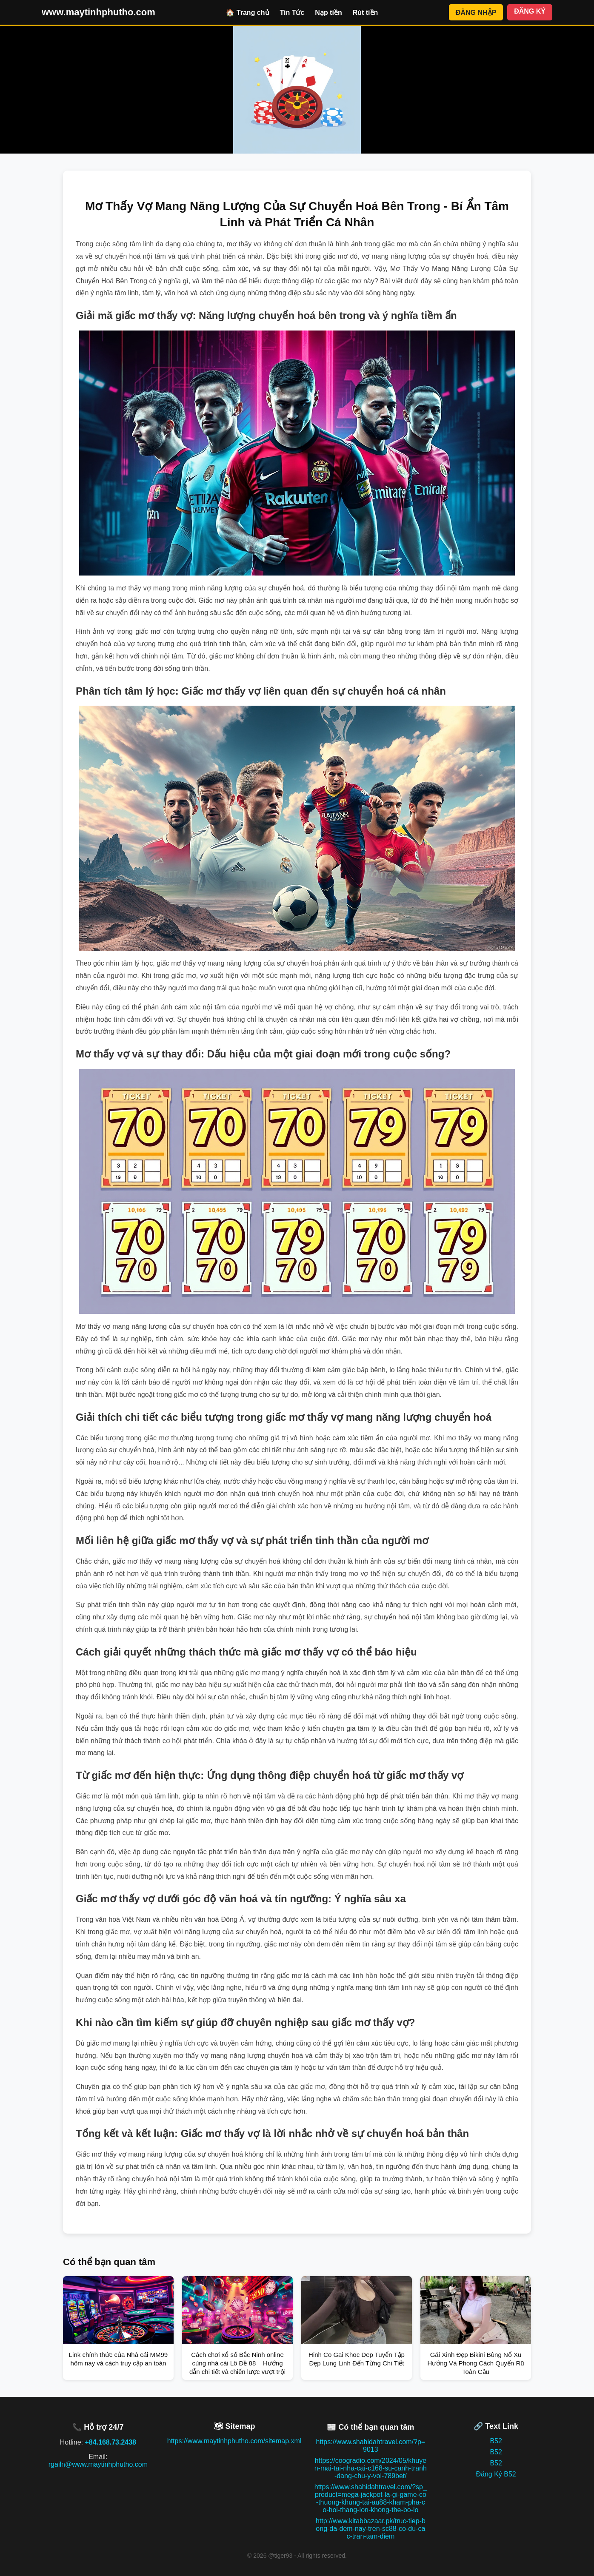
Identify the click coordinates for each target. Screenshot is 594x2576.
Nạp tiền (328, 12)
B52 (496, 2441)
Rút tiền (365, 12)
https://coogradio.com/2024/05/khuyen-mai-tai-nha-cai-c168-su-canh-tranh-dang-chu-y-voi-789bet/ (370, 2468)
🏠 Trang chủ (247, 12)
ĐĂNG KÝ (529, 11)
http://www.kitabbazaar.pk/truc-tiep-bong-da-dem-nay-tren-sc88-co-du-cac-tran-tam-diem (371, 2528)
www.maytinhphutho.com (98, 12)
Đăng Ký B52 (496, 2474)
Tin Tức (292, 12)
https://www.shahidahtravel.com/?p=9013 (371, 2445)
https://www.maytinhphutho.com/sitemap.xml (234, 2441)
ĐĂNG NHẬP (476, 12)
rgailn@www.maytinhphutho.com (98, 2464)
